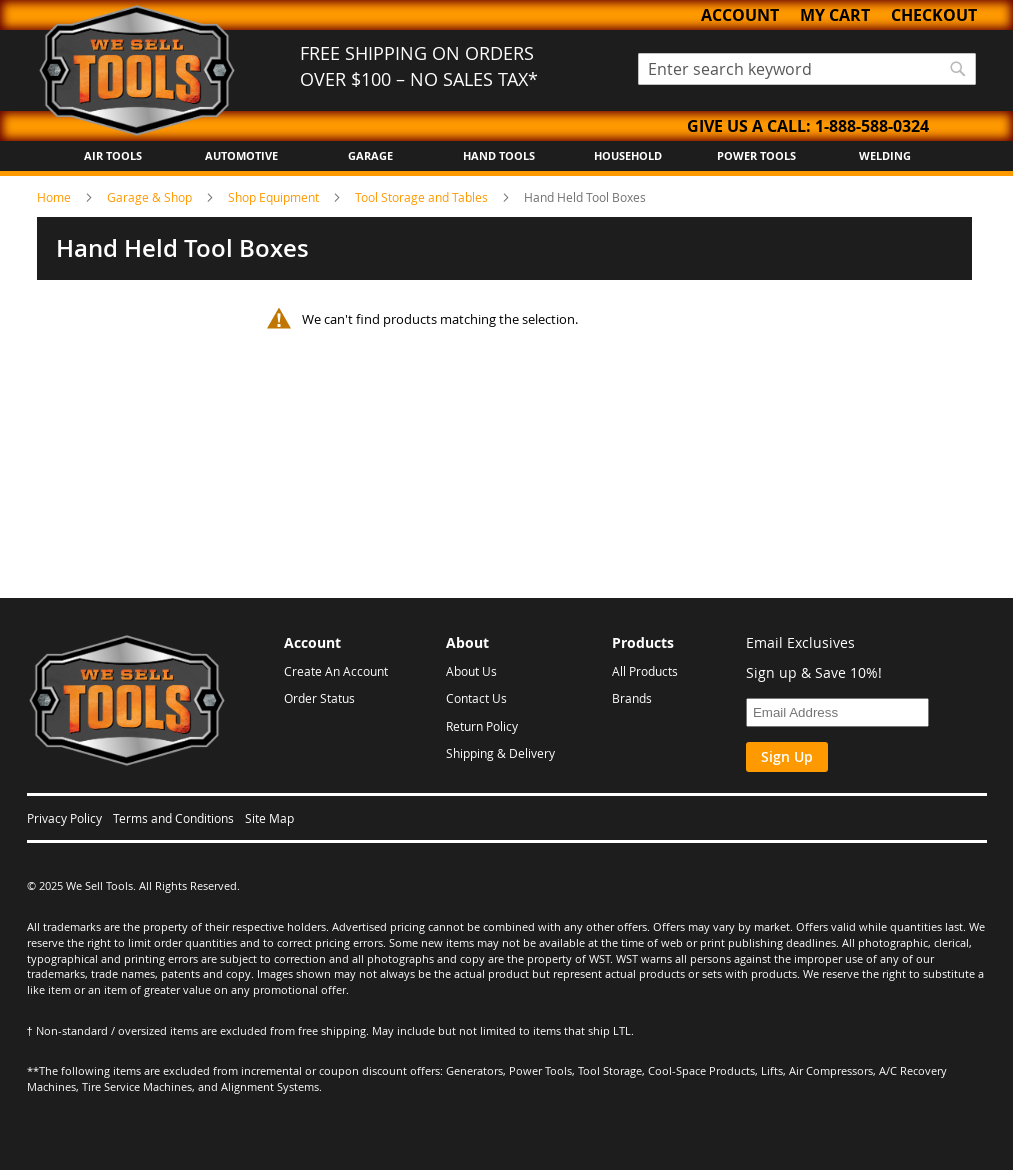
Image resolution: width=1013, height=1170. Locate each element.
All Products (645, 671)
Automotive (241, 155)
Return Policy (482, 726)
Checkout (934, 15)
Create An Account (336, 671)
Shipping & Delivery (500, 753)
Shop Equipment (275, 197)
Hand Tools (499, 155)
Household (628, 155)
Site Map (269, 818)
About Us (471, 671)
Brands (632, 698)
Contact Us (476, 698)
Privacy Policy (64, 818)
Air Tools (113, 155)
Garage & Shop (151, 197)
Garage (370, 155)
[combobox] (807, 69)
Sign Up (787, 756)
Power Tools (756, 155)
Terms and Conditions (173, 818)
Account (740, 15)
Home (55, 197)
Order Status (319, 698)
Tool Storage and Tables (423, 197)
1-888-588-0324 (872, 126)
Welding (885, 155)
